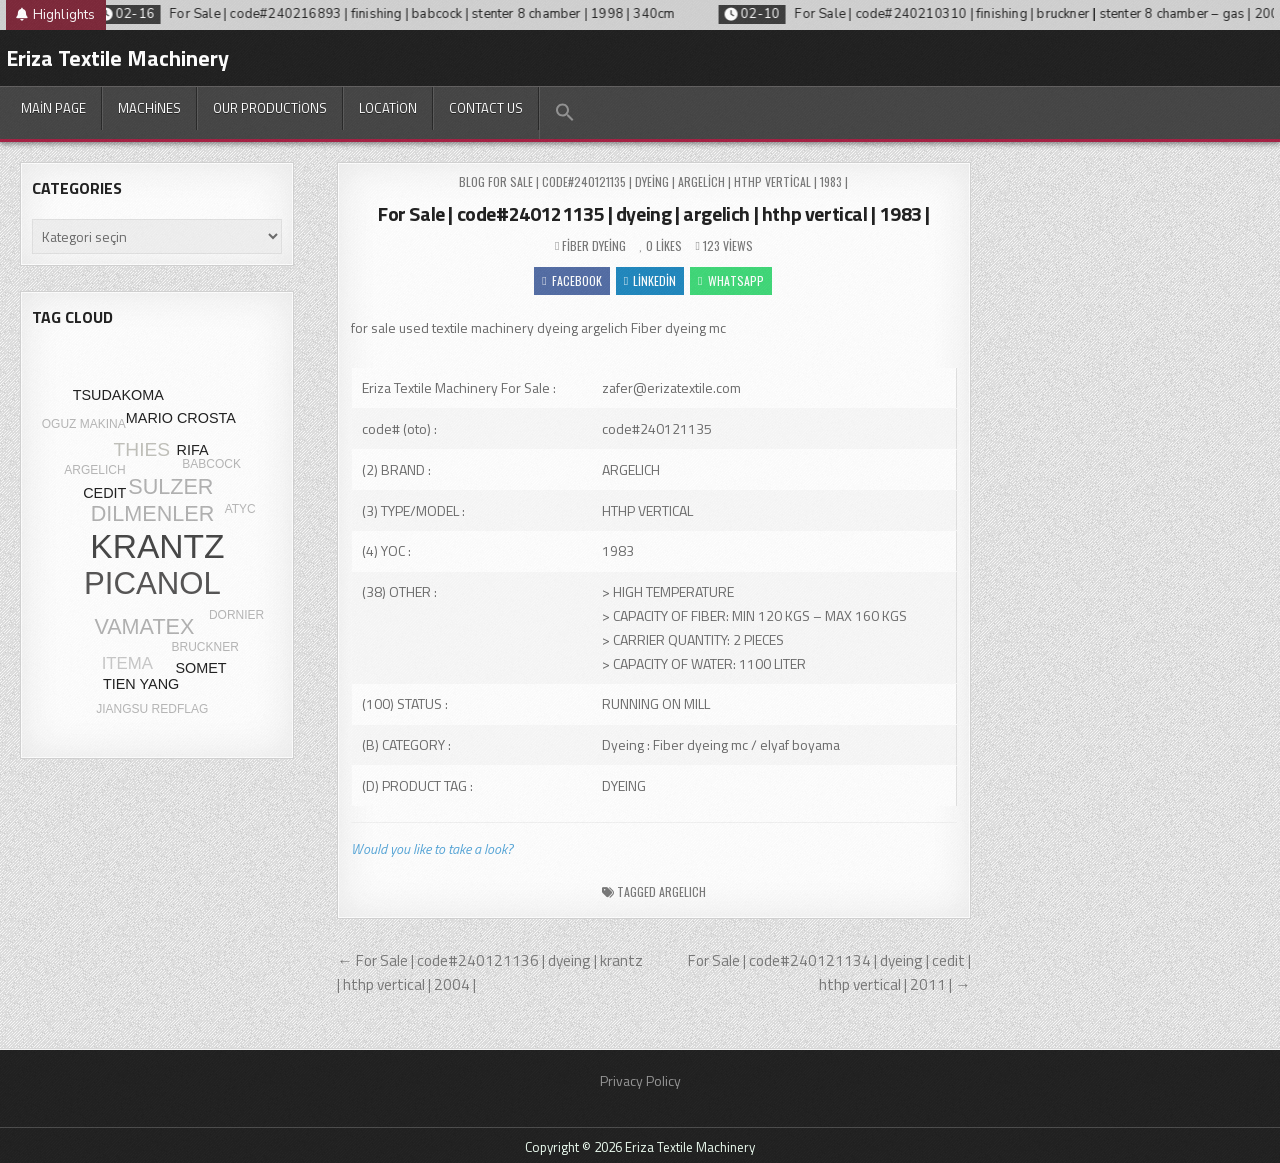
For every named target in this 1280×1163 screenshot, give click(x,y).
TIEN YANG (141, 684)
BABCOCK (211, 464)
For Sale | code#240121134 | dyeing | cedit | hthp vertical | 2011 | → (829, 973)
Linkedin (650, 280)
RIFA (193, 450)
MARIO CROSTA (181, 418)
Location (388, 108)
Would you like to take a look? (432, 848)
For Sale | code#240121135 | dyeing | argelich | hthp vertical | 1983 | (654, 213)
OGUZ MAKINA (84, 424)
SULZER (170, 486)
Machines (149, 108)
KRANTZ (157, 546)
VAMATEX (144, 626)
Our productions (270, 108)
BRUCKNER (205, 647)
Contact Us (486, 108)
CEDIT (104, 493)
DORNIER (236, 615)
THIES (142, 449)
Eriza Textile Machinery (117, 58)
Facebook (571, 280)
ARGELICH (682, 891)
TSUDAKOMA (118, 395)
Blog (472, 181)
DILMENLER (153, 513)
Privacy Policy (640, 1080)
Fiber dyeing (594, 245)
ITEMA (127, 663)
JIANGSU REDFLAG (152, 709)
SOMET (200, 668)
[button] (564, 113)
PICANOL (152, 583)
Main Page (53, 108)
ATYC (240, 509)
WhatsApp (730, 280)
